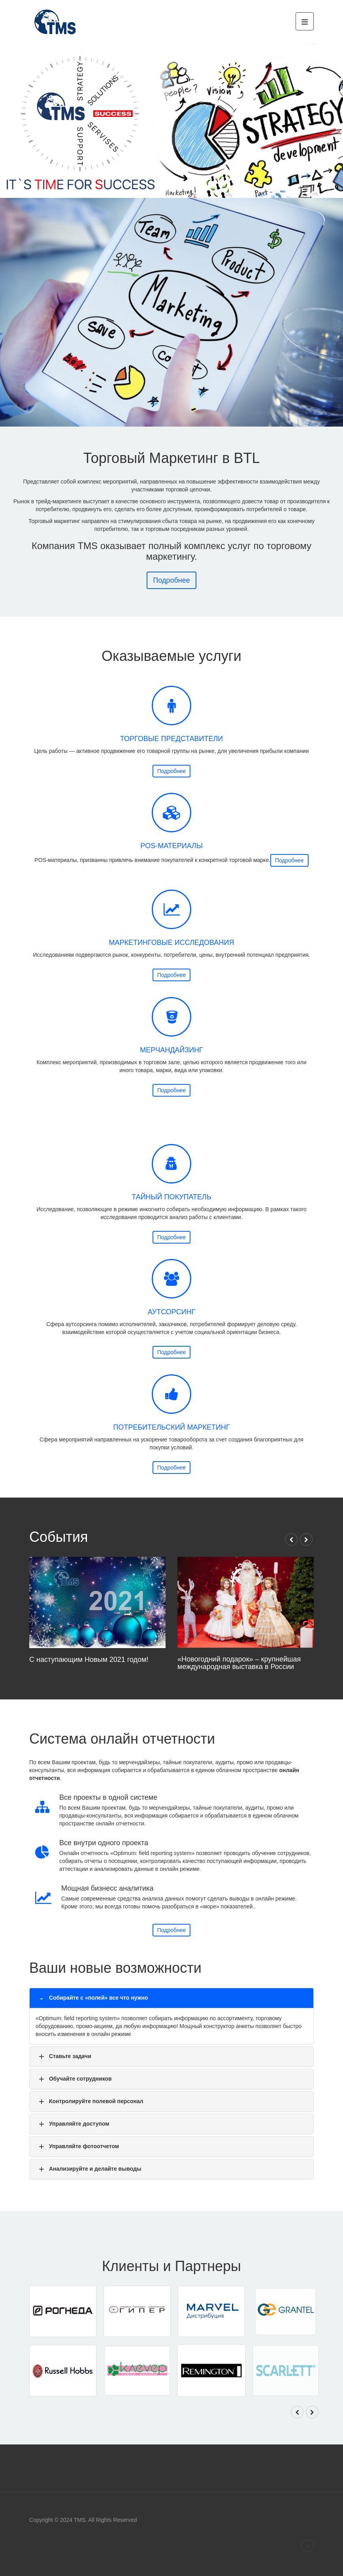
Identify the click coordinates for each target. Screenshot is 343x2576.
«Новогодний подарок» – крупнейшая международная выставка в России (195, 1621)
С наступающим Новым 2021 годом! (142, 1619)
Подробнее (171, 771)
